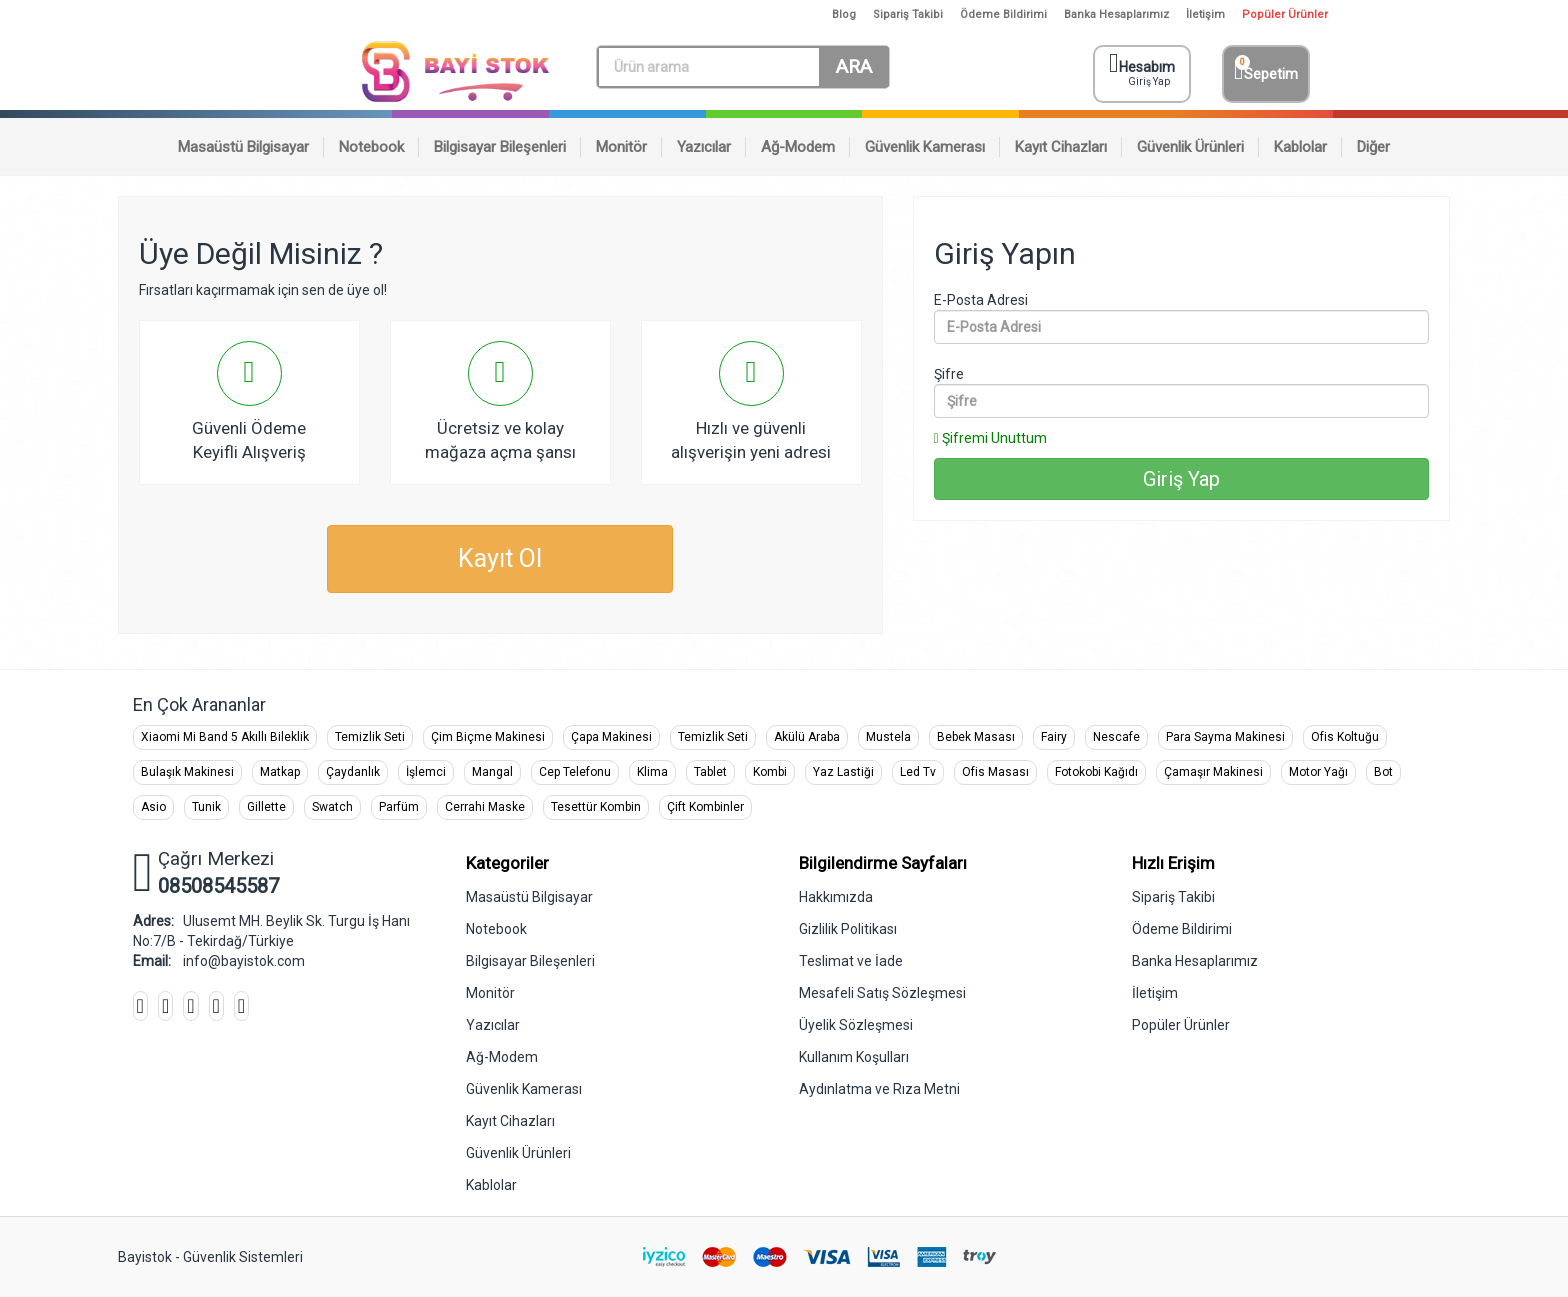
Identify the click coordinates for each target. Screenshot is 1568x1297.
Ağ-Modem (502, 1057)
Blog (844, 14)
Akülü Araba (807, 737)
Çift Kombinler (705, 807)
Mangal (492, 772)
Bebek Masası (976, 737)
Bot (1383, 772)
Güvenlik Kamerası (524, 1089)
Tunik (206, 807)
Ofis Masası (995, 772)
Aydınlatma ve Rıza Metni (879, 1089)
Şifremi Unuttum (990, 438)
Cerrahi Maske (485, 807)
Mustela (888, 737)
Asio (153, 807)
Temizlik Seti (370, 737)
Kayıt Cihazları (510, 1121)
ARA (854, 66)
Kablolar (491, 1185)
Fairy (1054, 737)
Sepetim (1266, 69)
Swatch (332, 807)
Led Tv (918, 772)
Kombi (770, 772)
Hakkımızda (836, 897)
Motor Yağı (1318, 772)
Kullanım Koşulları (854, 1057)
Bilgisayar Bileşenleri (530, 961)
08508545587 (218, 886)
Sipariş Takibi (908, 14)
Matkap (280, 772)
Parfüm (399, 807)
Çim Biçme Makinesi (488, 737)
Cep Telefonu (575, 772)
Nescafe (1116, 737)
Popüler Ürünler (1285, 14)
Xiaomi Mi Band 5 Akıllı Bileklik (225, 737)
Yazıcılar (493, 1025)
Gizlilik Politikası (848, 929)
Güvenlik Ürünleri (518, 1153)
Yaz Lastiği (843, 772)
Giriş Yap (1181, 479)
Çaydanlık (353, 772)
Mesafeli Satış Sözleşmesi (882, 993)
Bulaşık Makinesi (187, 772)
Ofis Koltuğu (1345, 737)
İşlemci (426, 772)
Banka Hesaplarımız (1116, 14)
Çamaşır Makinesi (1213, 772)
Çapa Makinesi (611, 737)
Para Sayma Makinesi (1225, 737)
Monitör (490, 993)
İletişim (1205, 14)
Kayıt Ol (500, 558)
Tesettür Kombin (596, 807)
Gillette (266, 807)
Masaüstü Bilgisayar (529, 897)
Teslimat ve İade (851, 961)
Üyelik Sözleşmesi (856, 1025)
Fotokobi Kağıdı (1096, 772)
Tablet (710, 772)
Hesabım (1144, 70)
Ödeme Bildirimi (1003, 14)
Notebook (496, 929)
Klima (652, 772)
